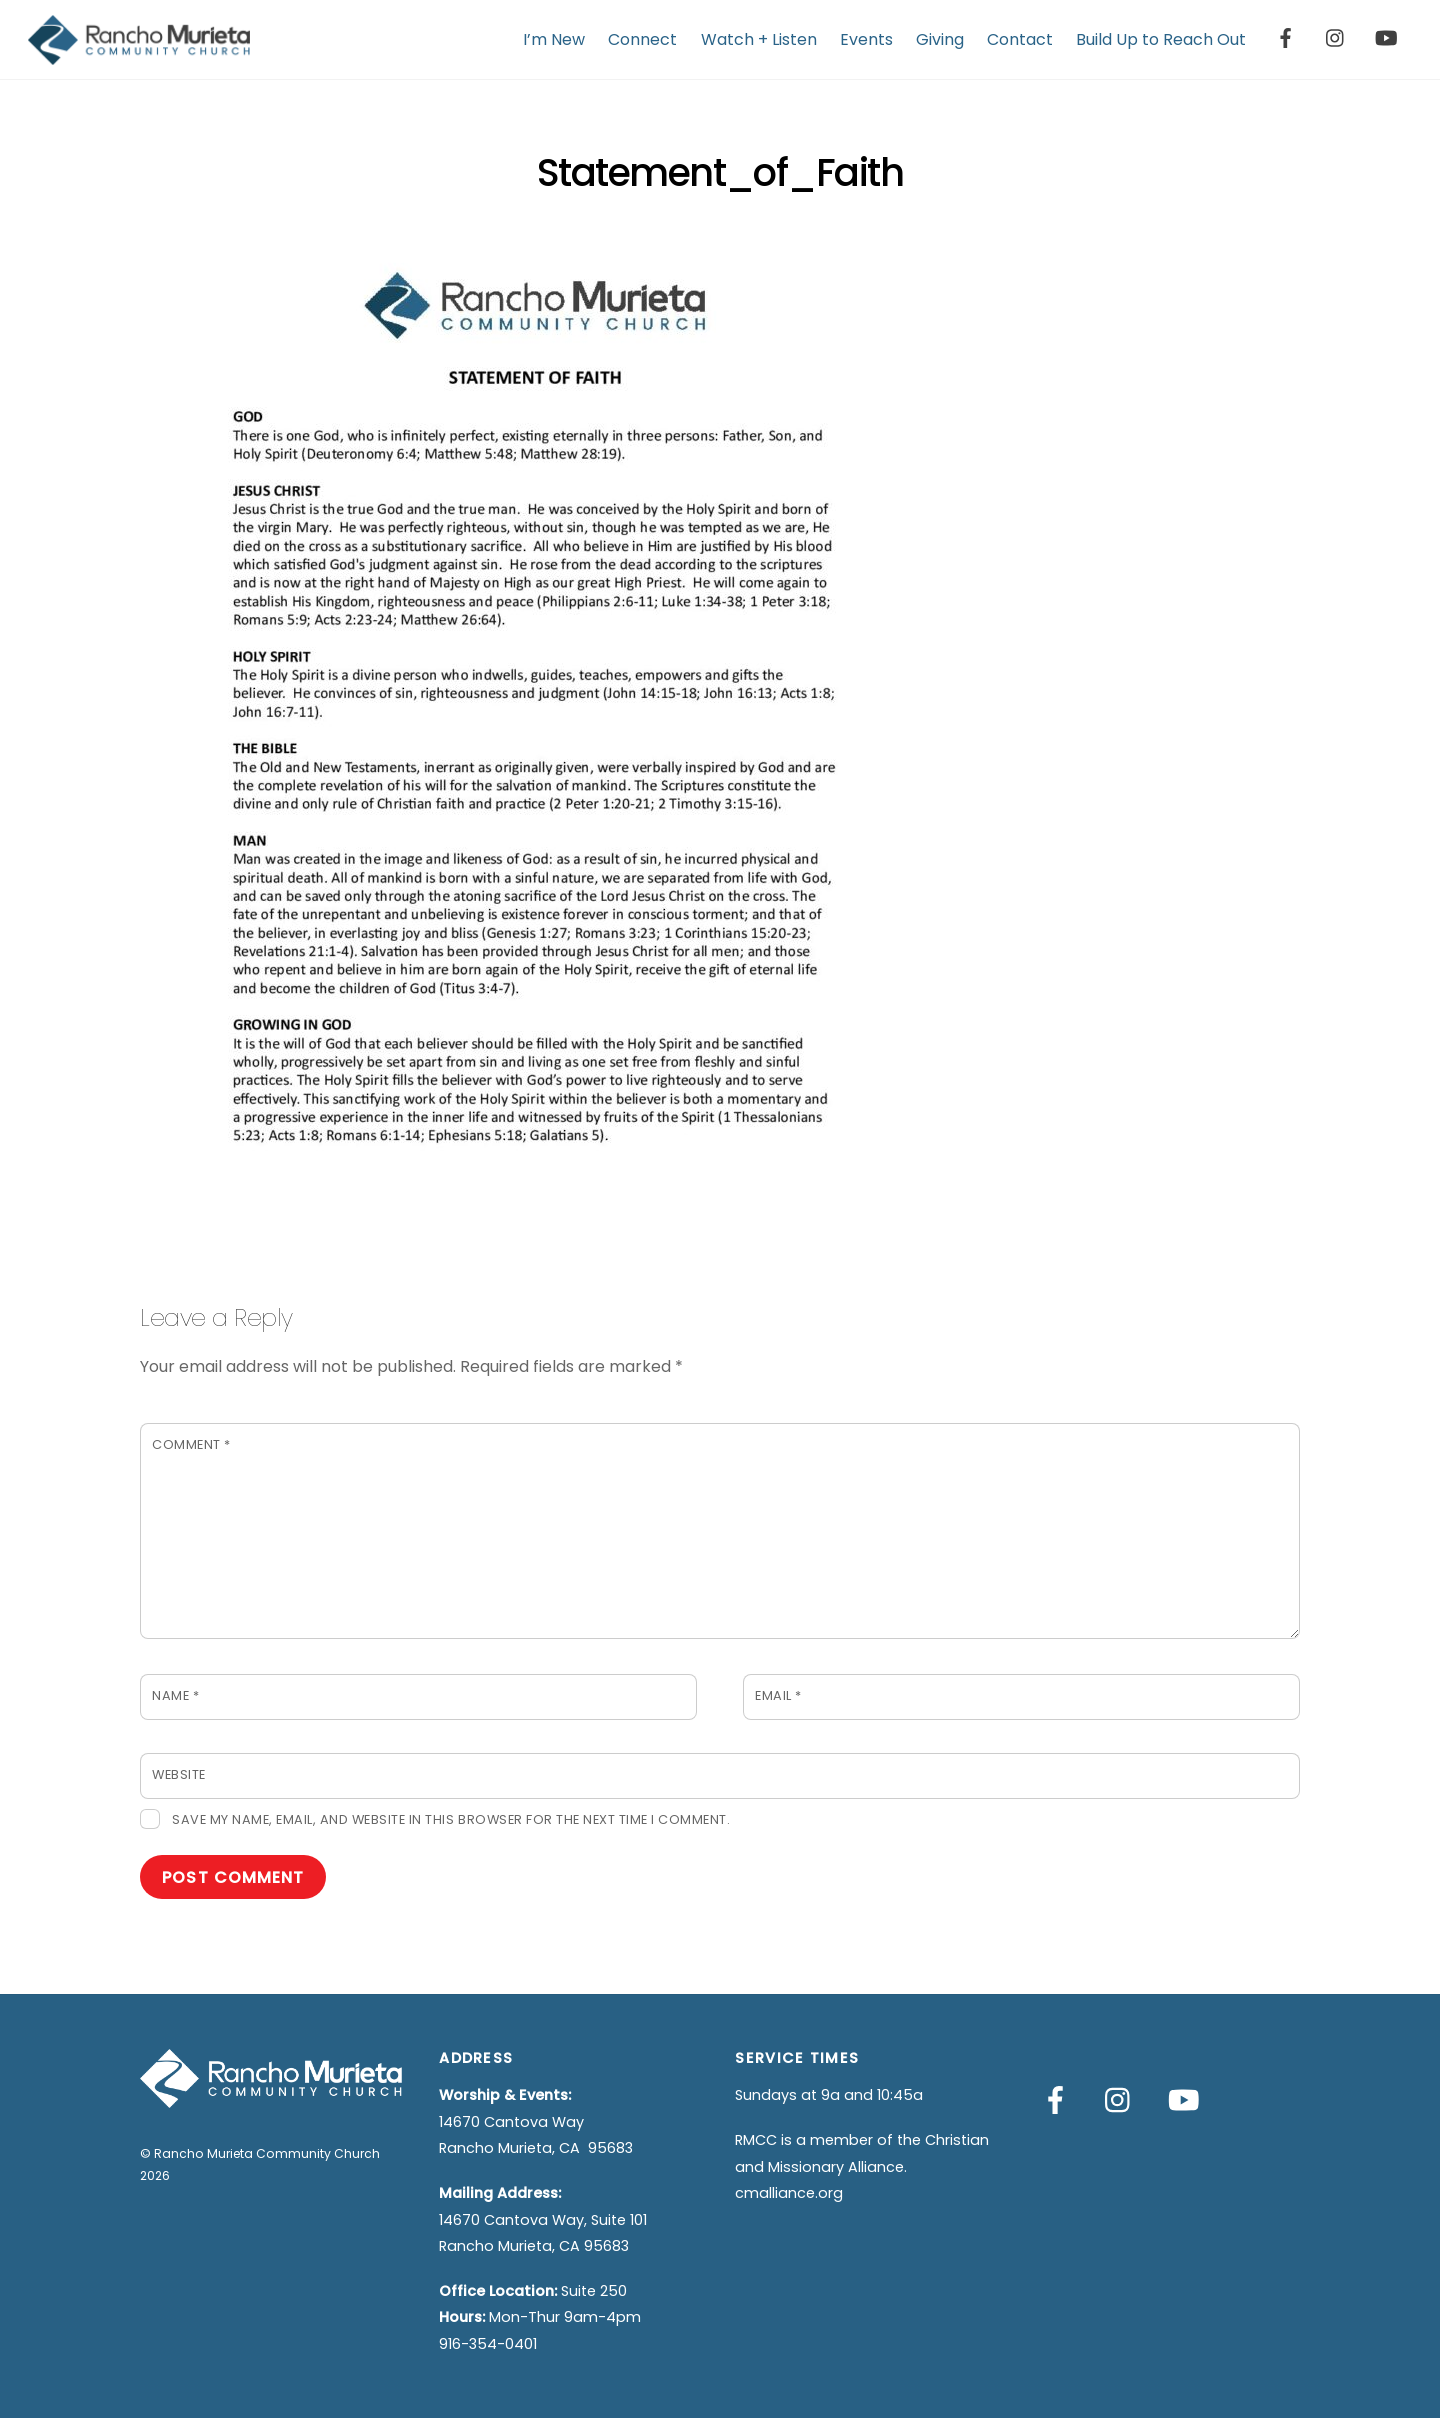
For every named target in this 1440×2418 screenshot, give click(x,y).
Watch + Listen (759, 39)
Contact (1020, 39)
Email (778, 1695)
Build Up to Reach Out (1161, 39)
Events (866, 39)
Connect (642, 39)
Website (179, 1774)
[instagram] (1336, 36)
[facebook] (1286, 36)
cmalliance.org (789, 2193)
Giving (940, 39)
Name (175, 1695)
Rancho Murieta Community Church (267, 2153)
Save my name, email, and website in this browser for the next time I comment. (451, 1819)
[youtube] (1386, 36)
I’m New (554, 39)
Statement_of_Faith (720, 172)
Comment (191, 1444)
